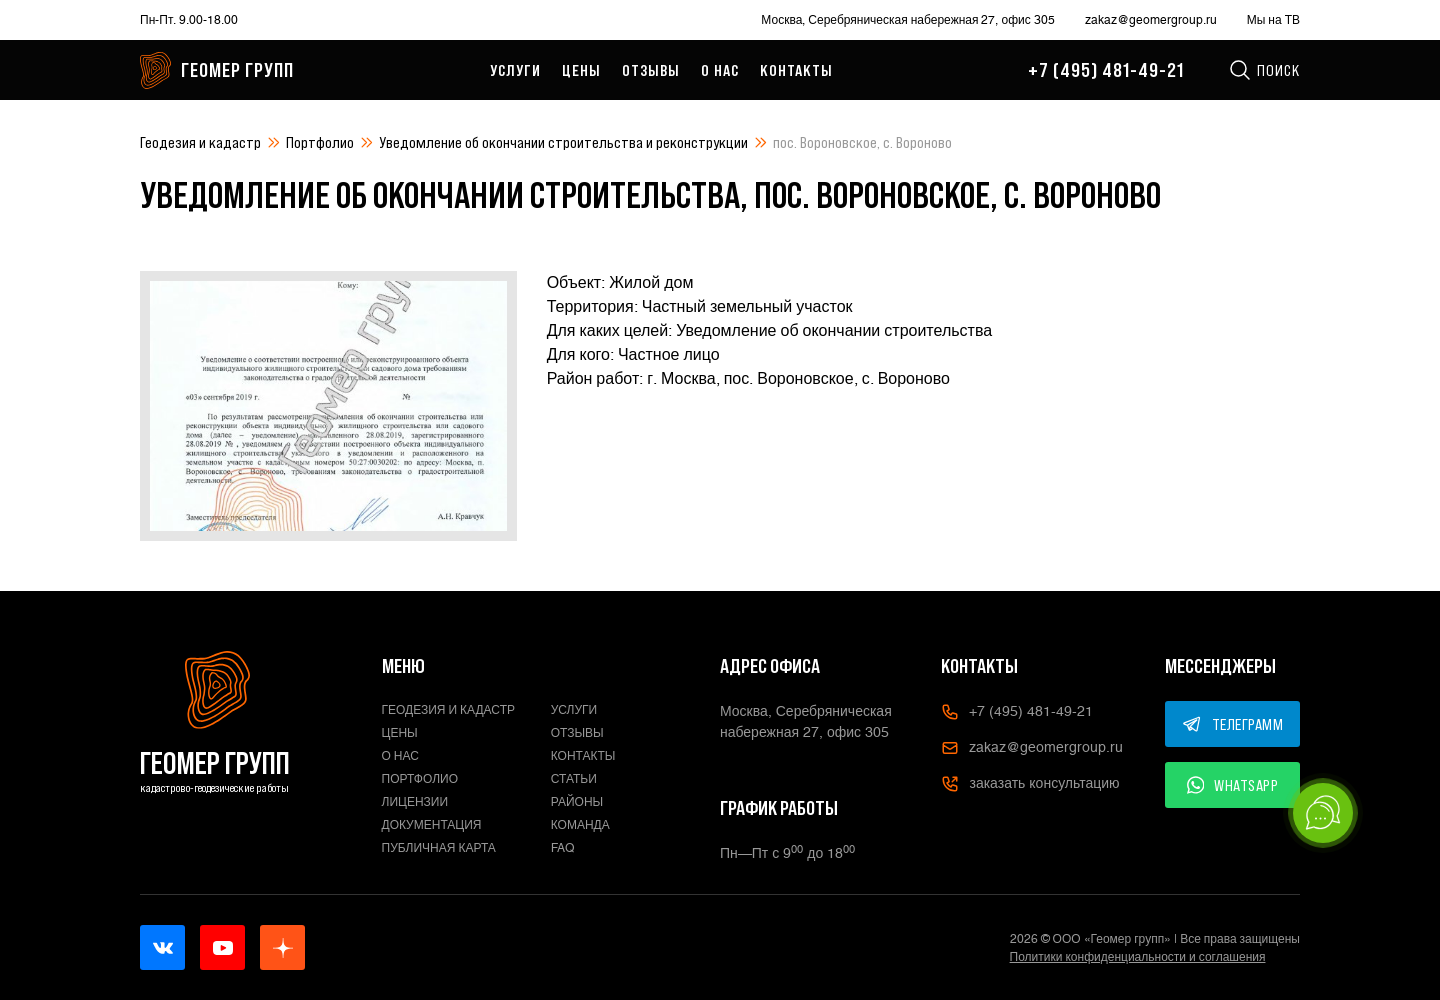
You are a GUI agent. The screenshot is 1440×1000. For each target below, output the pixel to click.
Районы (577, 802)
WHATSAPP (1233, 785)
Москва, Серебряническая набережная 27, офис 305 (907, 20)
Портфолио (320, 142)
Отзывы (651, 70)
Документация (432, 825)
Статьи (574, 779)
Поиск (1264, 70)
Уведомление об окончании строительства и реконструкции (563, 142)
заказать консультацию (1030, 784)
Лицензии (415, 802)
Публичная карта (439, 848)
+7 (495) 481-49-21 (1106, 70)
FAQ (563, 848)
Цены (581, 70)
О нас (720, 70)
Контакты (796, 70)
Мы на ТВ (1273, 20)
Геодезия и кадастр (200, 142)
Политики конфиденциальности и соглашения (1138, 957)
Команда (580, 825)
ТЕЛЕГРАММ (1233, 724)
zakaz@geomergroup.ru (1151, 20)
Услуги (515, 70)
